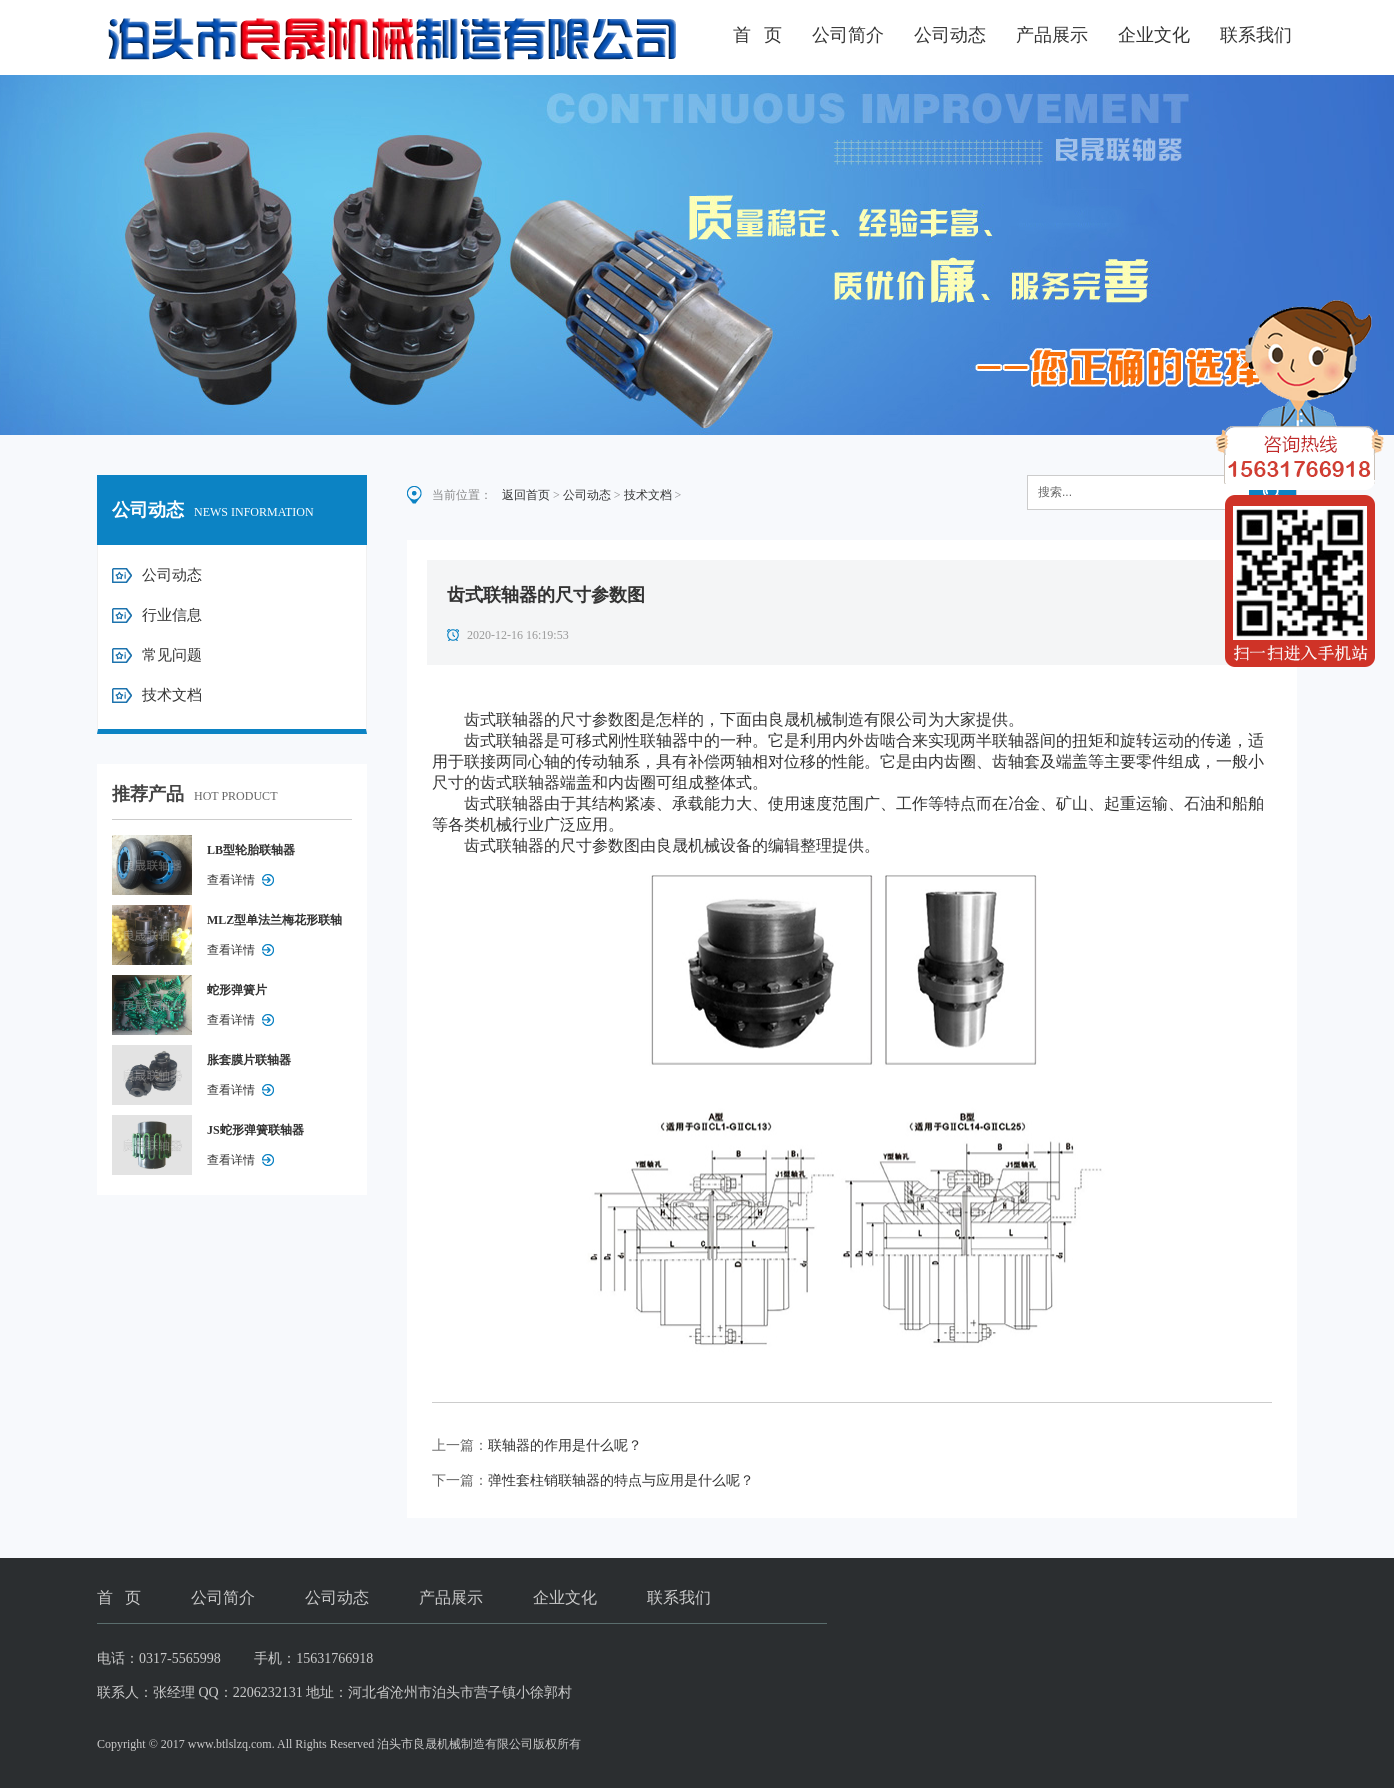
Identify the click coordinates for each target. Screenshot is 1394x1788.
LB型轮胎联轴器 (251, 850)
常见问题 (172, 655)
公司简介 (848, 35)
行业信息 (172, 615)
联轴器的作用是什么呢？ (565, 1445)
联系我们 (1256, 35)
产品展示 (1052, 35)
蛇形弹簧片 (237, 990)
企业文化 (1154, 35)
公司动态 (950, 35)
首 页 (758, 35)
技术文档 (172, 695)
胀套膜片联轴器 (249, 1060)
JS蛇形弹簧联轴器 (255, 1130)
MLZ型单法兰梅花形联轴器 (274, 924)
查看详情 (231, 880)
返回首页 (526, 495)
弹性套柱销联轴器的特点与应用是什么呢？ (621, 1480)
